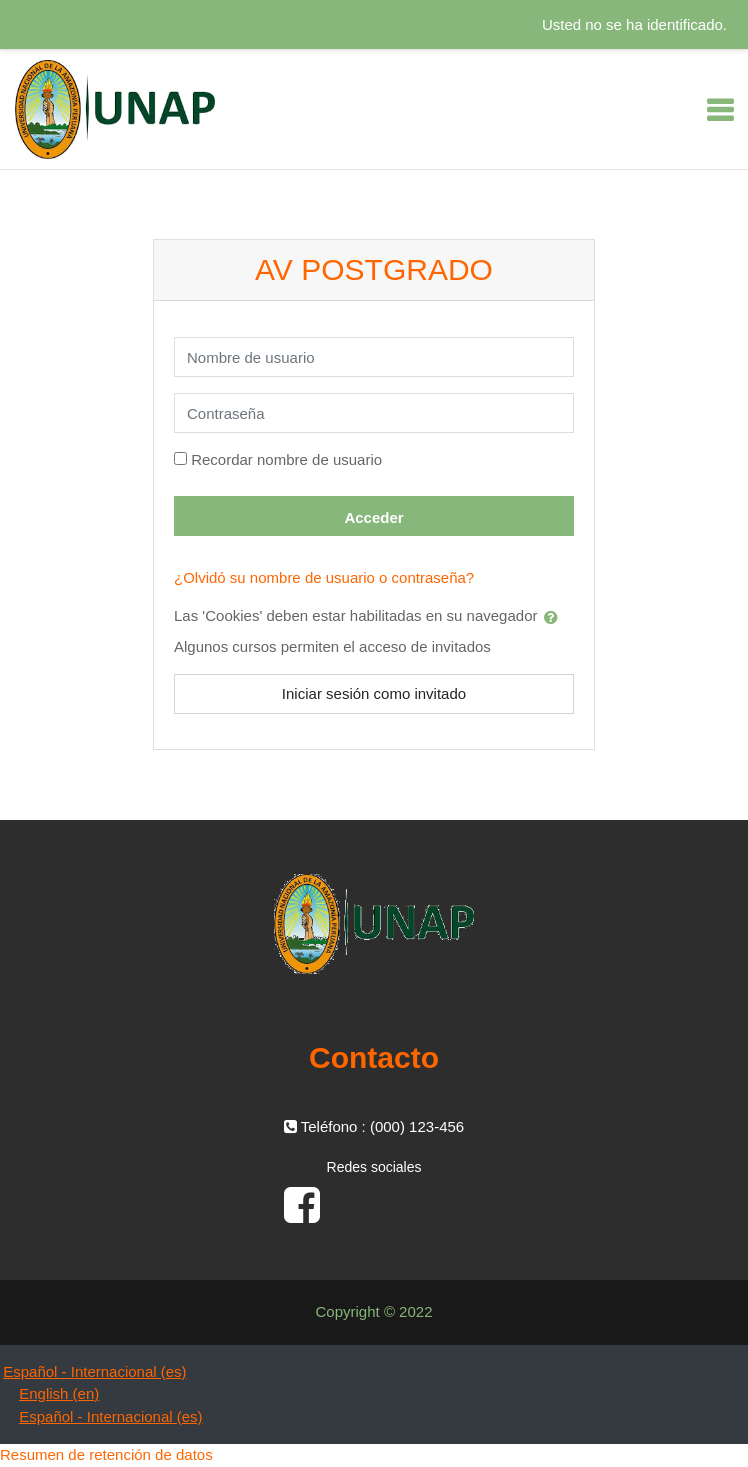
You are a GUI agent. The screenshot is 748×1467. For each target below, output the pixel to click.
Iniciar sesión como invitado (374, 693)
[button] (555, 617)
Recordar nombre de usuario (286, 459)
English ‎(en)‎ (59, 1393)
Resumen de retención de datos (106, 1454)
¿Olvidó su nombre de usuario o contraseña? (324, 577)
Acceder (373, 517)
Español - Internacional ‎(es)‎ (94, 1371)
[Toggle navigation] (720, 110)
